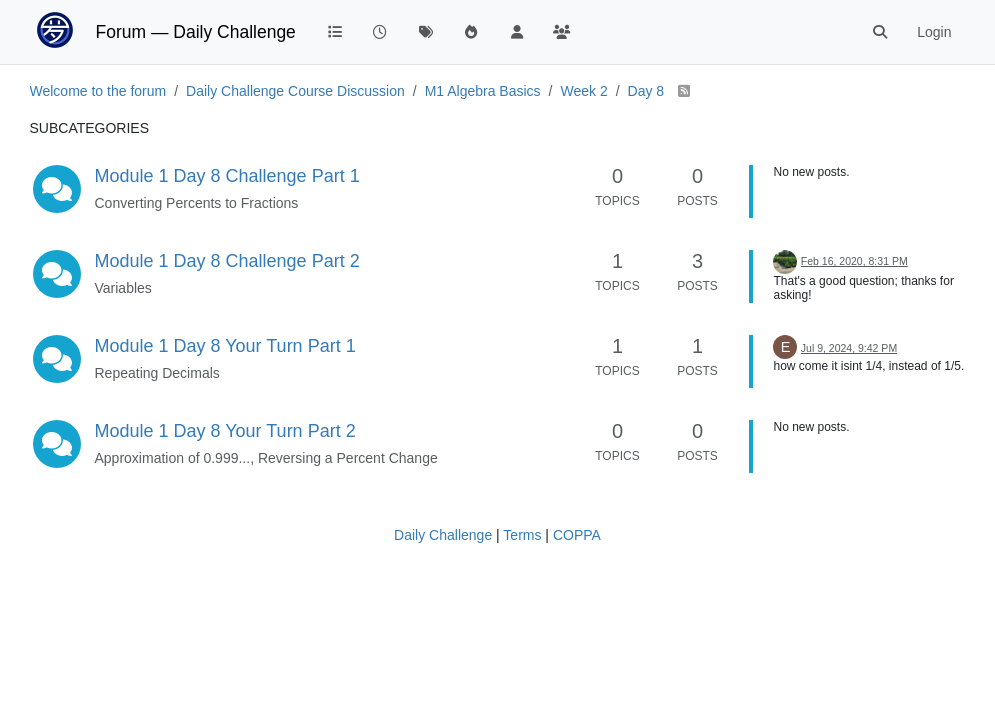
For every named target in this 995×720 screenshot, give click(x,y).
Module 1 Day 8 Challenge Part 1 (227, 176)
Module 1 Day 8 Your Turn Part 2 (225, 431)
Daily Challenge (443, 535)
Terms (522, 535)
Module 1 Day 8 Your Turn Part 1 (225, 346)
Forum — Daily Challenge (196, 32)
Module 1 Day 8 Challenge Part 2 (227, 261)
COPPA (577, 535)
